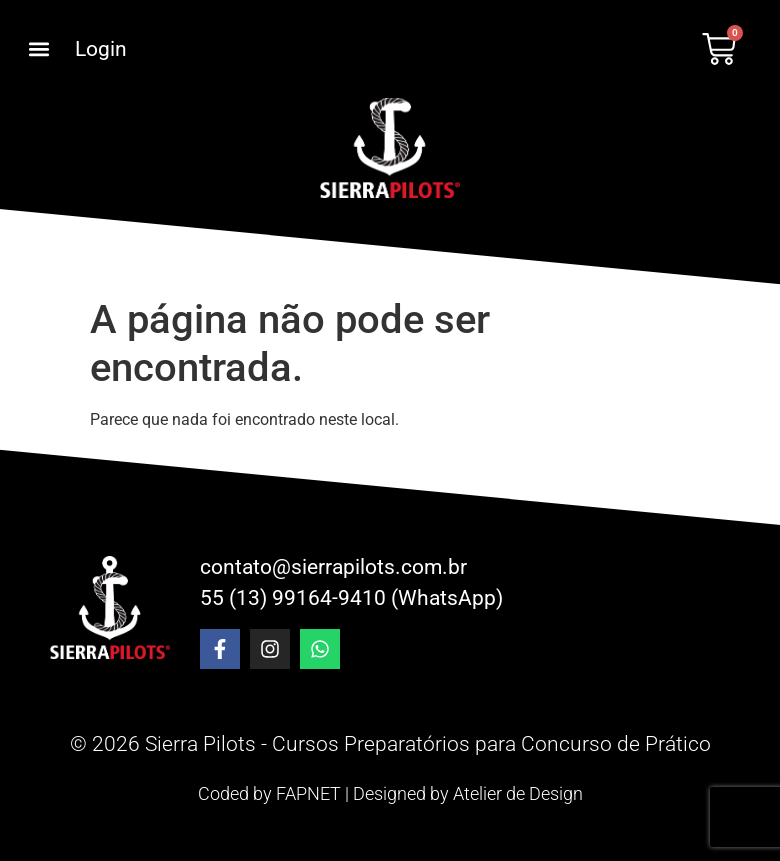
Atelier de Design (518, 793)
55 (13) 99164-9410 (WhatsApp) (351, 598)
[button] (38, 49)
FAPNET (308, 793)
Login (101, 49)
